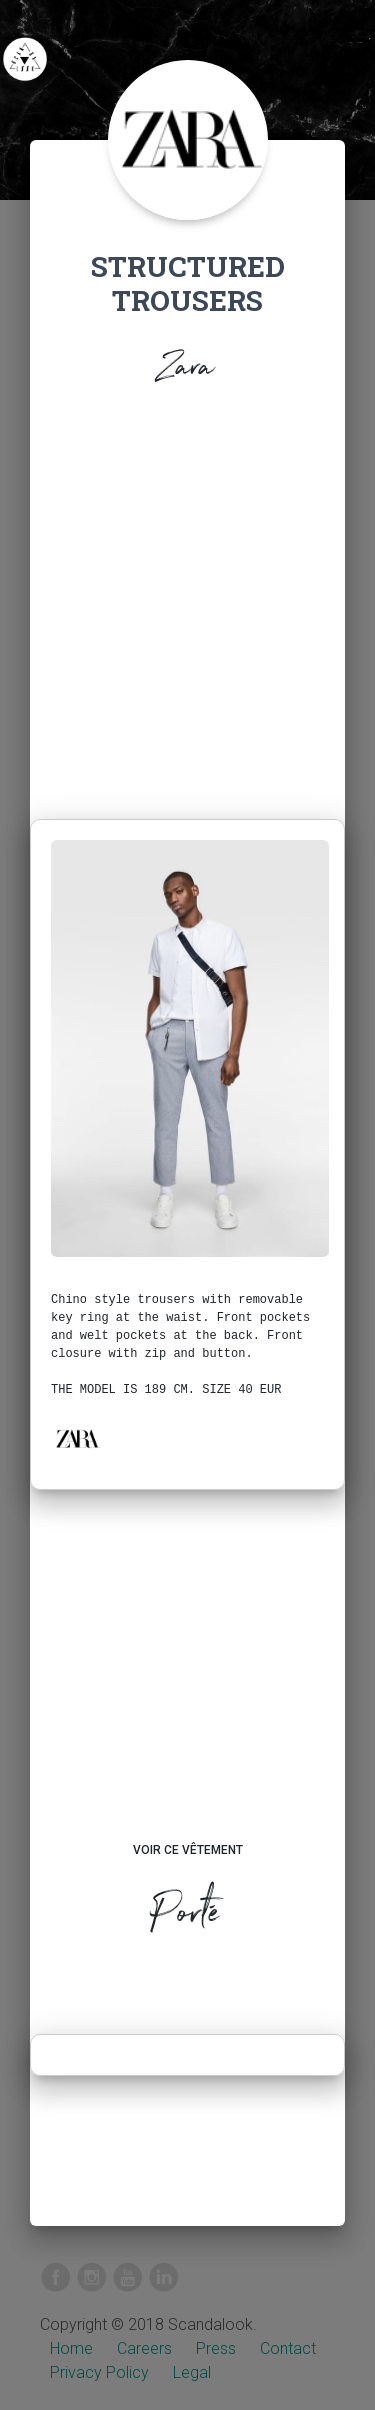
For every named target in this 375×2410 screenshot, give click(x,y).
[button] (77, 1439)
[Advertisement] (187, 621)
